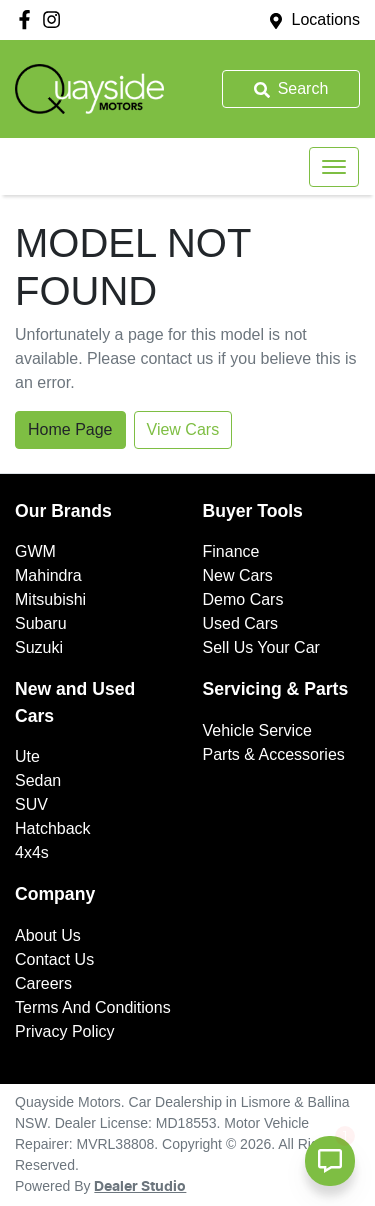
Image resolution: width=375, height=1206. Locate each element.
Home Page (70, 429)
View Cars (183, 429)
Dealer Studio (140, 1187)
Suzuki (39, 647)
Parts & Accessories (274, 754)
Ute (27, 756)
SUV (31, 804)
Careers (43, 983)
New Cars (238, 575)
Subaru (41, 623)
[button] (334, 167)
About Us (48, 935)
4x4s (32, 852)
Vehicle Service (257, 730)
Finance (231, 551)
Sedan (38, 780)
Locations (326, 19)
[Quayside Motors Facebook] (28, 19)
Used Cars (241, 623)
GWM (35, 551)
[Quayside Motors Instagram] (55, 19)
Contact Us (54, 959)
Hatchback (53, 828)
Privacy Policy (65, 1031)
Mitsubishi (50, 599)
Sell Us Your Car (261, 647)
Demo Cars (243, 599)
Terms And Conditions (93, 1007)
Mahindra (48, 575)
